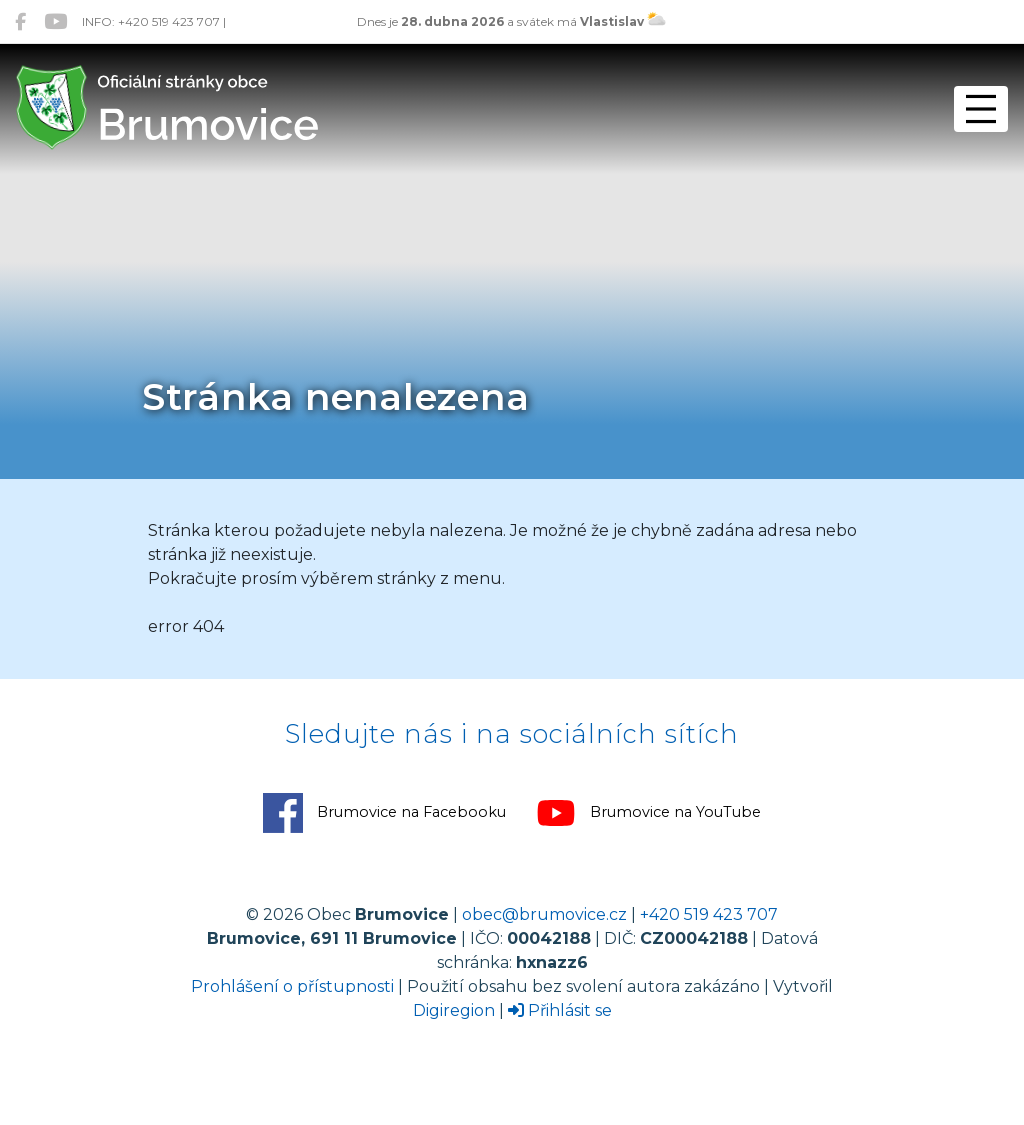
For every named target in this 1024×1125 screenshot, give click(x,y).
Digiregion (454, 1010)
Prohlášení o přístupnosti (292, 986)
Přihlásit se (560, 1010)
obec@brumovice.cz (544, 914)
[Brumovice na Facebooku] (20, 21)
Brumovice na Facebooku (384, 813)
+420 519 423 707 (709, 914)
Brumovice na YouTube (648, 813)
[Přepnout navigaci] (981, 109)
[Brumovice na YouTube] (55, 21)
